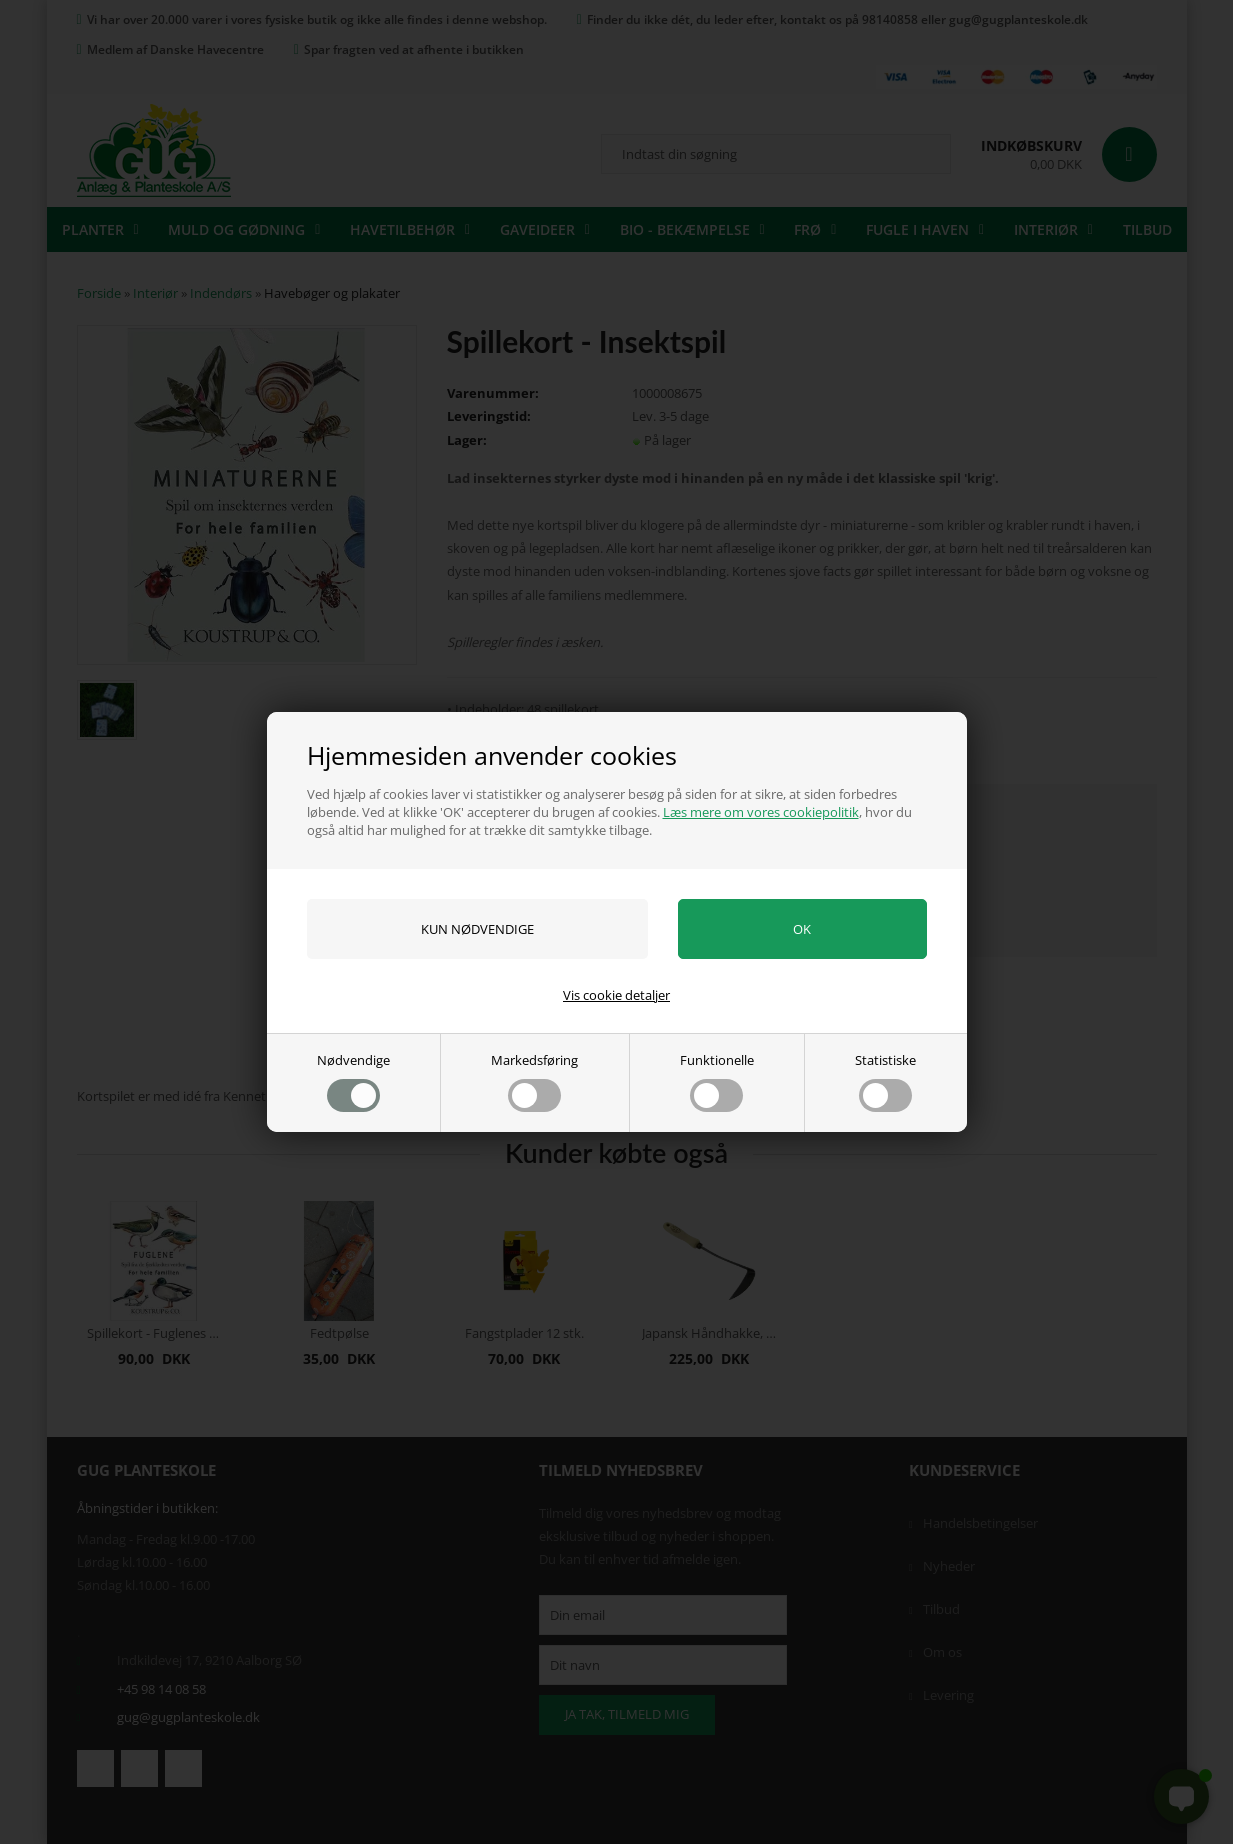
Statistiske (885, 1081)
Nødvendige (353, 1081)
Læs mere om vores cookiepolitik (761, 812)
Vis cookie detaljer (616, 995)
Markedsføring (534, 1081)
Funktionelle (717, 1081)
